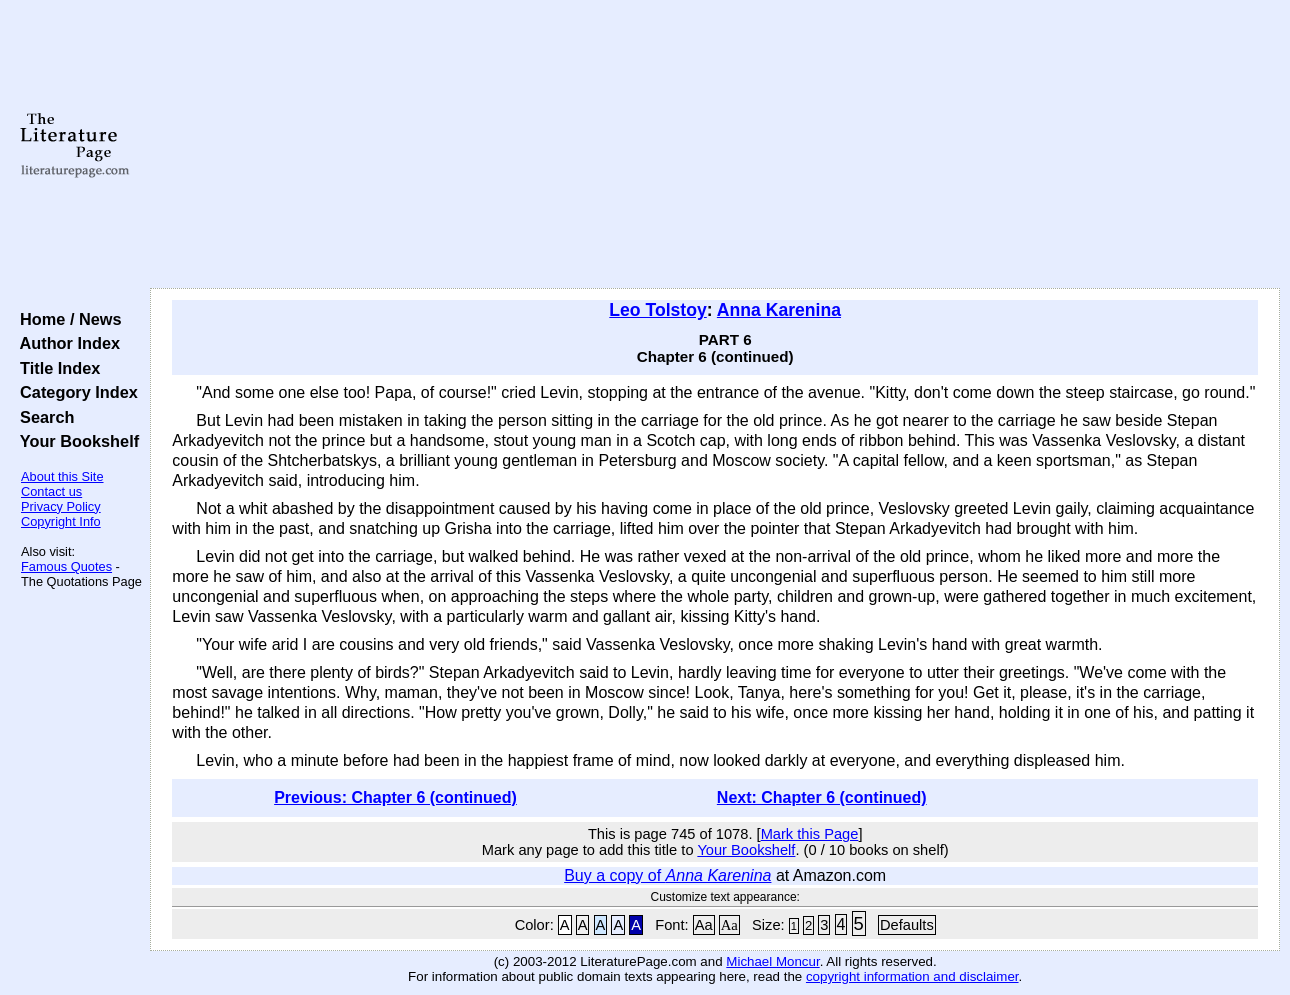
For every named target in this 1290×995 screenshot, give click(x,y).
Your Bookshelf (75, 441)
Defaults (907, 925)
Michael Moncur (772, 961)
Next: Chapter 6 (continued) (822, 797)
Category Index (74, 392)
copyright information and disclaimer (912, 976)
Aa (704, 925)
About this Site (62, 476)
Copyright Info (61, 521)
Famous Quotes (66, 566)
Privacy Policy (61, 506)
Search (42, 417)
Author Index (65, 343)
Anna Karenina (779, 310)
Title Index (55, 368)
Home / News (66, 319)
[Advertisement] (715, 145)
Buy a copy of (667, 875)
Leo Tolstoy (657, 310)
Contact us (51, 491)
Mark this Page (810, 834)
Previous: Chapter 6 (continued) (395, 797)
